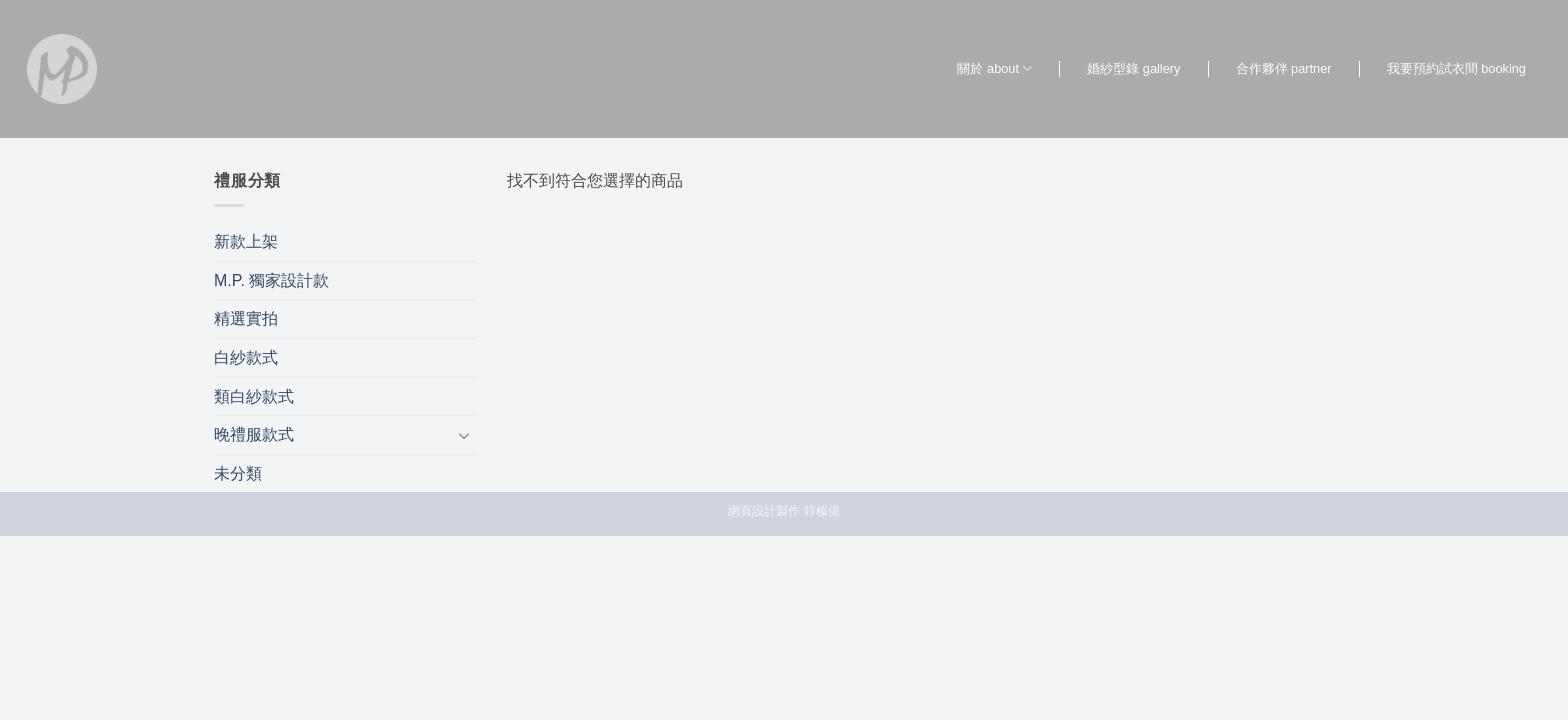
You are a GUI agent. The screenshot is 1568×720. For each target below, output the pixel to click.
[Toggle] (465, 435)
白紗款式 (246, 357)
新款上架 (246, 241)
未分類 (238, 473)
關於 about (994, 68)
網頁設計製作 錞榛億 (783, 511)
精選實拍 (246, 318)
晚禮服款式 (254, 434)
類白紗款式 (254, 396)
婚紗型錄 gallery (1133, 68)
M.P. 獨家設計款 (271, 280)
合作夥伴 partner (1284, 68)
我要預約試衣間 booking (1456, 68)
